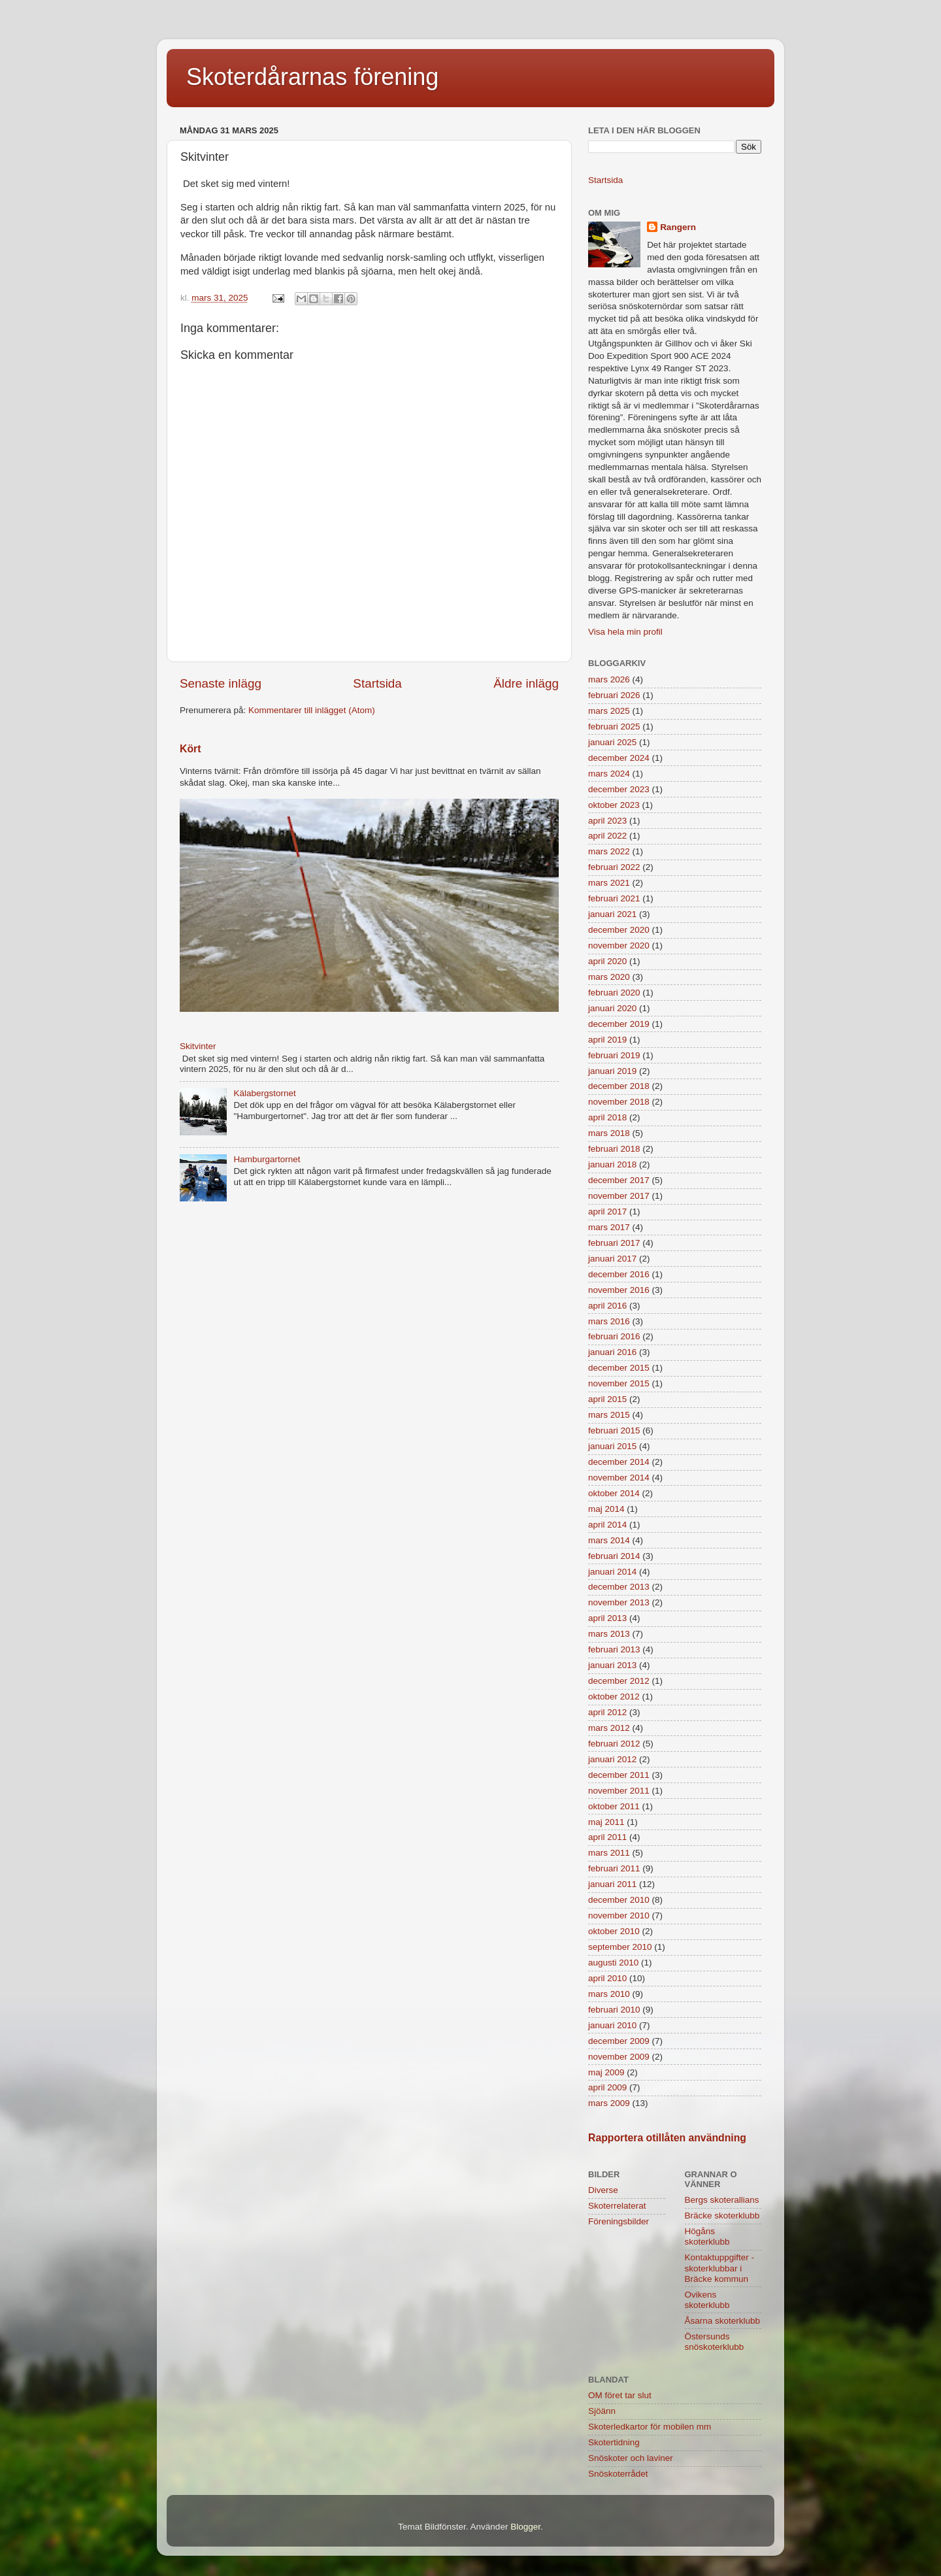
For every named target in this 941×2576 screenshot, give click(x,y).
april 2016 (607, 1306)
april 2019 (607, 1040)
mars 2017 (609, 1227)
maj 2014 (606, 1509)
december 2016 (619, 1274)
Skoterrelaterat (617, 2206)
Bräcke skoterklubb (722, 2215)
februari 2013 (614, 1649)
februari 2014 (614, 1556)
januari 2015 (612, 1446)
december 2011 (619, 1775)
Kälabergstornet (264, 1093)
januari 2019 (612, 1071)
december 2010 (619, 1900)
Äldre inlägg (526, 683)
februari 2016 (614, 1336)
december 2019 (619, 1024)
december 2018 (619, 1086)
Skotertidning (614, 2442)
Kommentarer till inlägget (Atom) (311, 710)
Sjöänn (602, 2411)
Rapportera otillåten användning (667, 2137)
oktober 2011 (614, 1806)
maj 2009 (606, 2072)
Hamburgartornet (266, 1159)
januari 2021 (612, 914)
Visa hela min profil (625, 632)
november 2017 (619, 1196)
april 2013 (607, 1618)
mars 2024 (609, 773)
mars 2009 (609, 2103)
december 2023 (619, 789)
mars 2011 (609, 1853)
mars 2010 (609, 1994)
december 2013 (619, 1587)
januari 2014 (612, 1572)
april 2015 (607, 1399)
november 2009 (619, 2057)
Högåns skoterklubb (707, 2236)
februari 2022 (614, 867)
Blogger (525, 2527)
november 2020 (619, 945)
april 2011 (607, 1837)
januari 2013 (612, 1665)
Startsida (377, 683)
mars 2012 (609, 1728)
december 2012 (619, 1681)
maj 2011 (606, 1822)
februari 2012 (614, 1743)
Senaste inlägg (220, 683)
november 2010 (619, 1915)
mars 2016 (609, 1321)
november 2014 (619, 1477)
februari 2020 (614, 992)
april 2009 (607, 2087)
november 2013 (619, 1602)
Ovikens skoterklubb (707, 2300)
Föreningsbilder (618, 2221)
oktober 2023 (614, 805)
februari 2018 (614, 1149)
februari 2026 (614, 695)
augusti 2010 (613, 1962)
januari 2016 (612, 1352)
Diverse (603, 2190)
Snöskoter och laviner (630, 2458)
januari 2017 (612, 1258)
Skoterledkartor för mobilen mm (649, 2427)
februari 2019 (614, 1055)
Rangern (678, 227)
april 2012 (607, 1712)
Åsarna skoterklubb (723, 2321)
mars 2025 (609, 711)
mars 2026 (609, 679)
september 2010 (620, 1947)
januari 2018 (612, 1164)
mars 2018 (609, 1133)
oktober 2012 (614, 1696)
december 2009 (619, 2041)
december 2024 (619, 758)
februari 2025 (614, 726)
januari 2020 (612, 1008)
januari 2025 (612, 742)
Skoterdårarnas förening (312, 76)
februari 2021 (614, 898)
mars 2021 (609, 883)
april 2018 (607, 1117)
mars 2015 (609, 1415)
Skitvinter (198, 1046)
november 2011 (619, 1791)
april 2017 (607, 1211)
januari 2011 (612, 1884)
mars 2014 (609, 1540)
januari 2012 (612, 1759)
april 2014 (607, 1525)
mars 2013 (609, 1634)
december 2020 (619, 930)
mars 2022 (609, 851)
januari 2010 (612, 2025)
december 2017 (619, 1180)
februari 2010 (614, 2010)
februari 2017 (614, 1243)
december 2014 (619, 1462)
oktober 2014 (614, 1493)
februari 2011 (614, 1868)
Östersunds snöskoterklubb (714, 2342)
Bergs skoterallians (722, 2200)
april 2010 (607, 1978)
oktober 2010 (614, 1931)
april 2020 (607, 961)
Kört (190, 748)
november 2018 (619, 1102)
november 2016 (619, 1290)
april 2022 (607, 836)
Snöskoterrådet (618, 2474)
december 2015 (619, 1368)
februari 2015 (614, 1430)
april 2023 (607, 821)
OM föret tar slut (620, 2395)
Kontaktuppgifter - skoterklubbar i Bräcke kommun (720, 2267)
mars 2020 (609, 977)
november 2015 (619, 1383)
